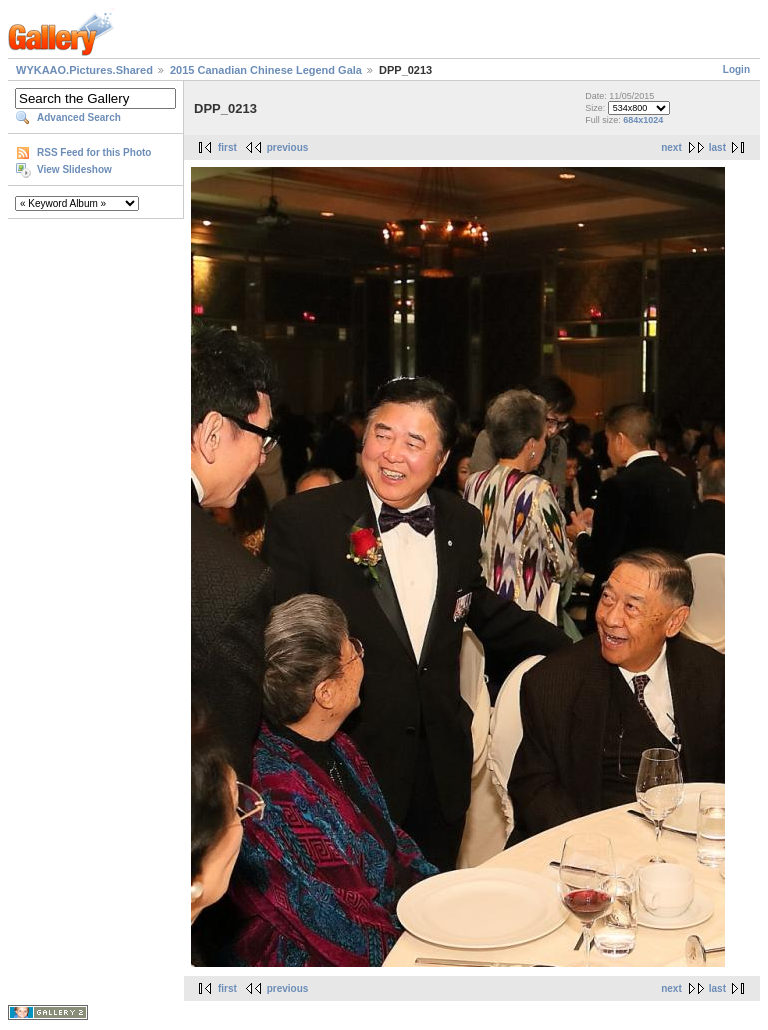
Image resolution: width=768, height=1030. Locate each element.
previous (288, 147)
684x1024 (643, 120)
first (227, 147)
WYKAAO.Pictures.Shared (84, 70)
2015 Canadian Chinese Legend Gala (266, 70)
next (671, 147)
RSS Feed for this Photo (94, 152)
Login (736, 69)
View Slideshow (74, 169)
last (717, 147)
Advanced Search (79, 117)
